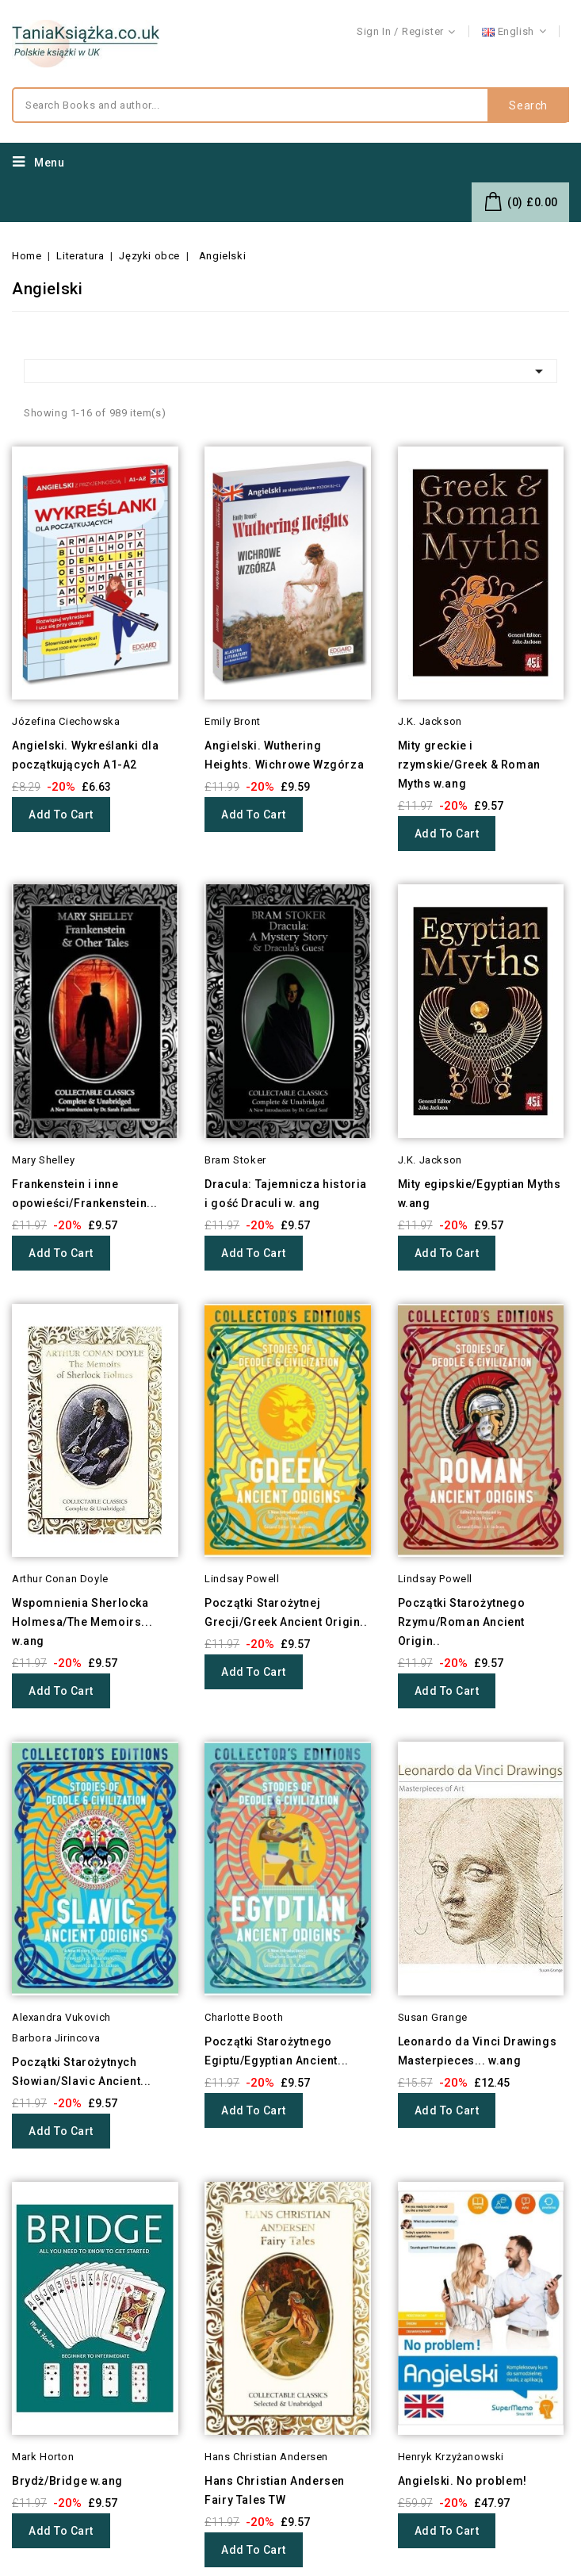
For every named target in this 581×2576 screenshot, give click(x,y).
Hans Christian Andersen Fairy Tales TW (274, 2490)
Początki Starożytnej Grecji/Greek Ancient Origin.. (285, 1612)
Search (528, 105)
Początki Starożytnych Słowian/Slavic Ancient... (81, 2071)
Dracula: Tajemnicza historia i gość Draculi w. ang (285, 1193)
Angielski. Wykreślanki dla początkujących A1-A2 (85, 755)
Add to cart (61, 814)
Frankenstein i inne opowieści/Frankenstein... (85, 1193)
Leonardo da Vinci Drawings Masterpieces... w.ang (477, 2051)
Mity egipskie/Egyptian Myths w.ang (479, 1193)
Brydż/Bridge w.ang (67, 2480)
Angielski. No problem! (462, 2480)
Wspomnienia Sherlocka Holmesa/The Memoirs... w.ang (82, 1622)
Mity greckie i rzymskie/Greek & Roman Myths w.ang (469, 764)
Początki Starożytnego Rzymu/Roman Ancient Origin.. (462, 1622)
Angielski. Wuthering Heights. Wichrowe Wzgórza (284, 755)
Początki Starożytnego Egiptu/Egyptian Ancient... (276, 2051)
